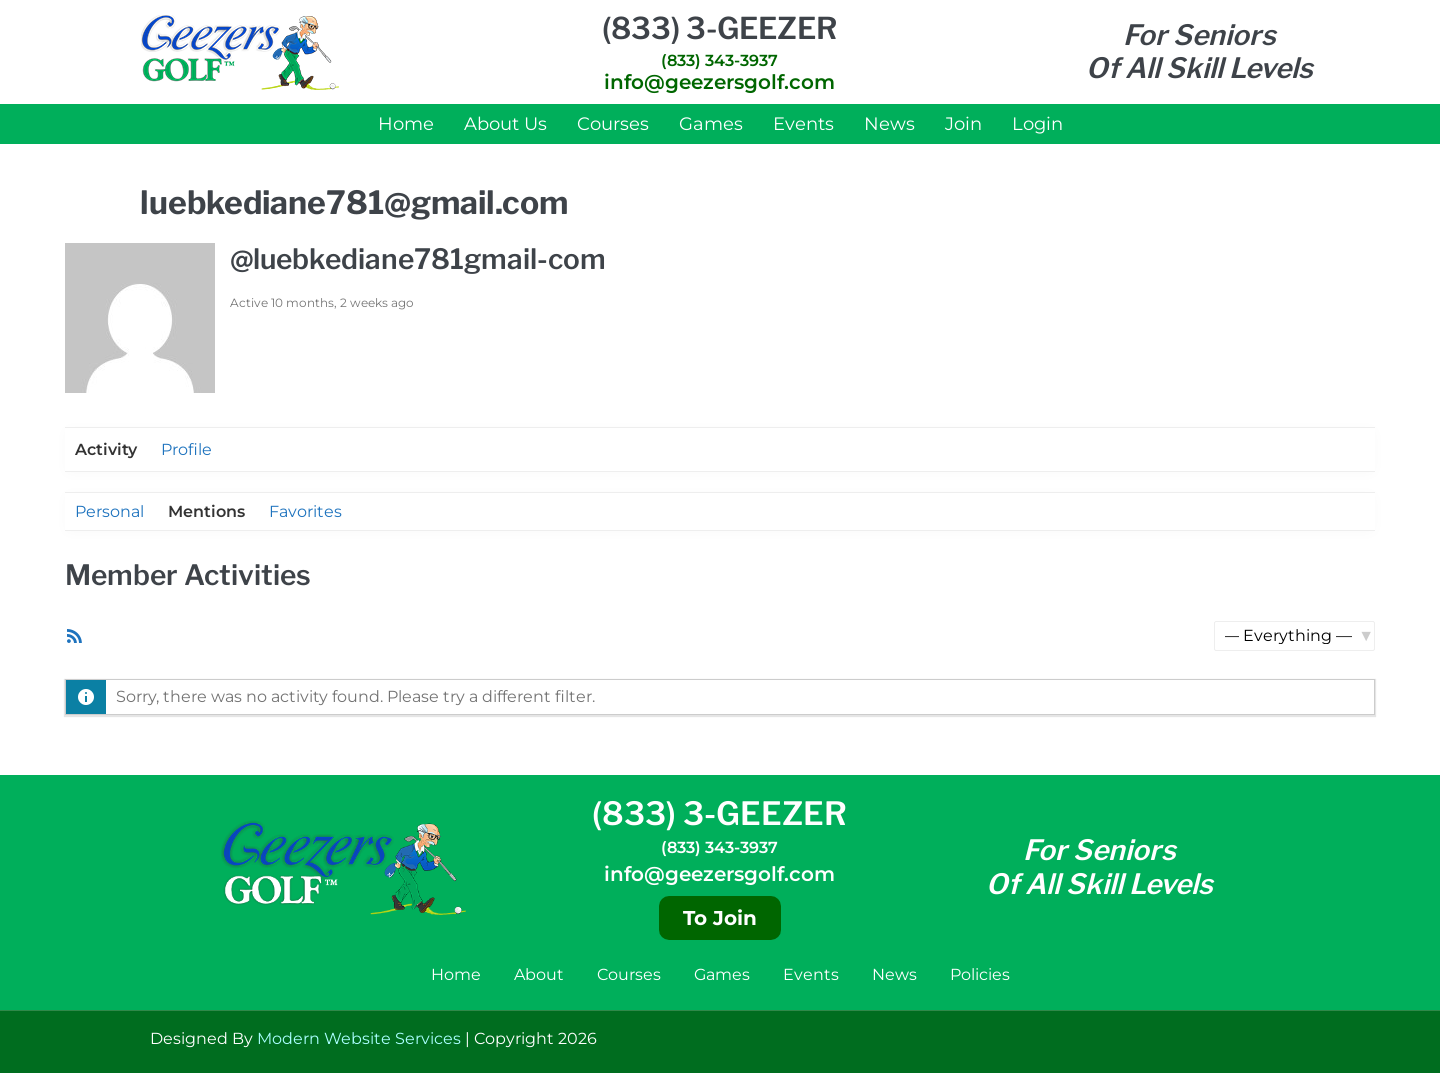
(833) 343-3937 (719, 60)
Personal (109, 511)
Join (963, 124)
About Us (505, 124)
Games (711, 124)
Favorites (305, 511)
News (889, 124)
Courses (613, 124)
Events (803, 124)
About (539, 974)
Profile (186, 449)
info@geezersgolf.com (719, 82)
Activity (106, 449)
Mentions (206, 511)
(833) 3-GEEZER (719, 28)
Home (406, 124)
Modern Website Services (359, 1038)
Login (1037, 124)
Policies (980, 974)
